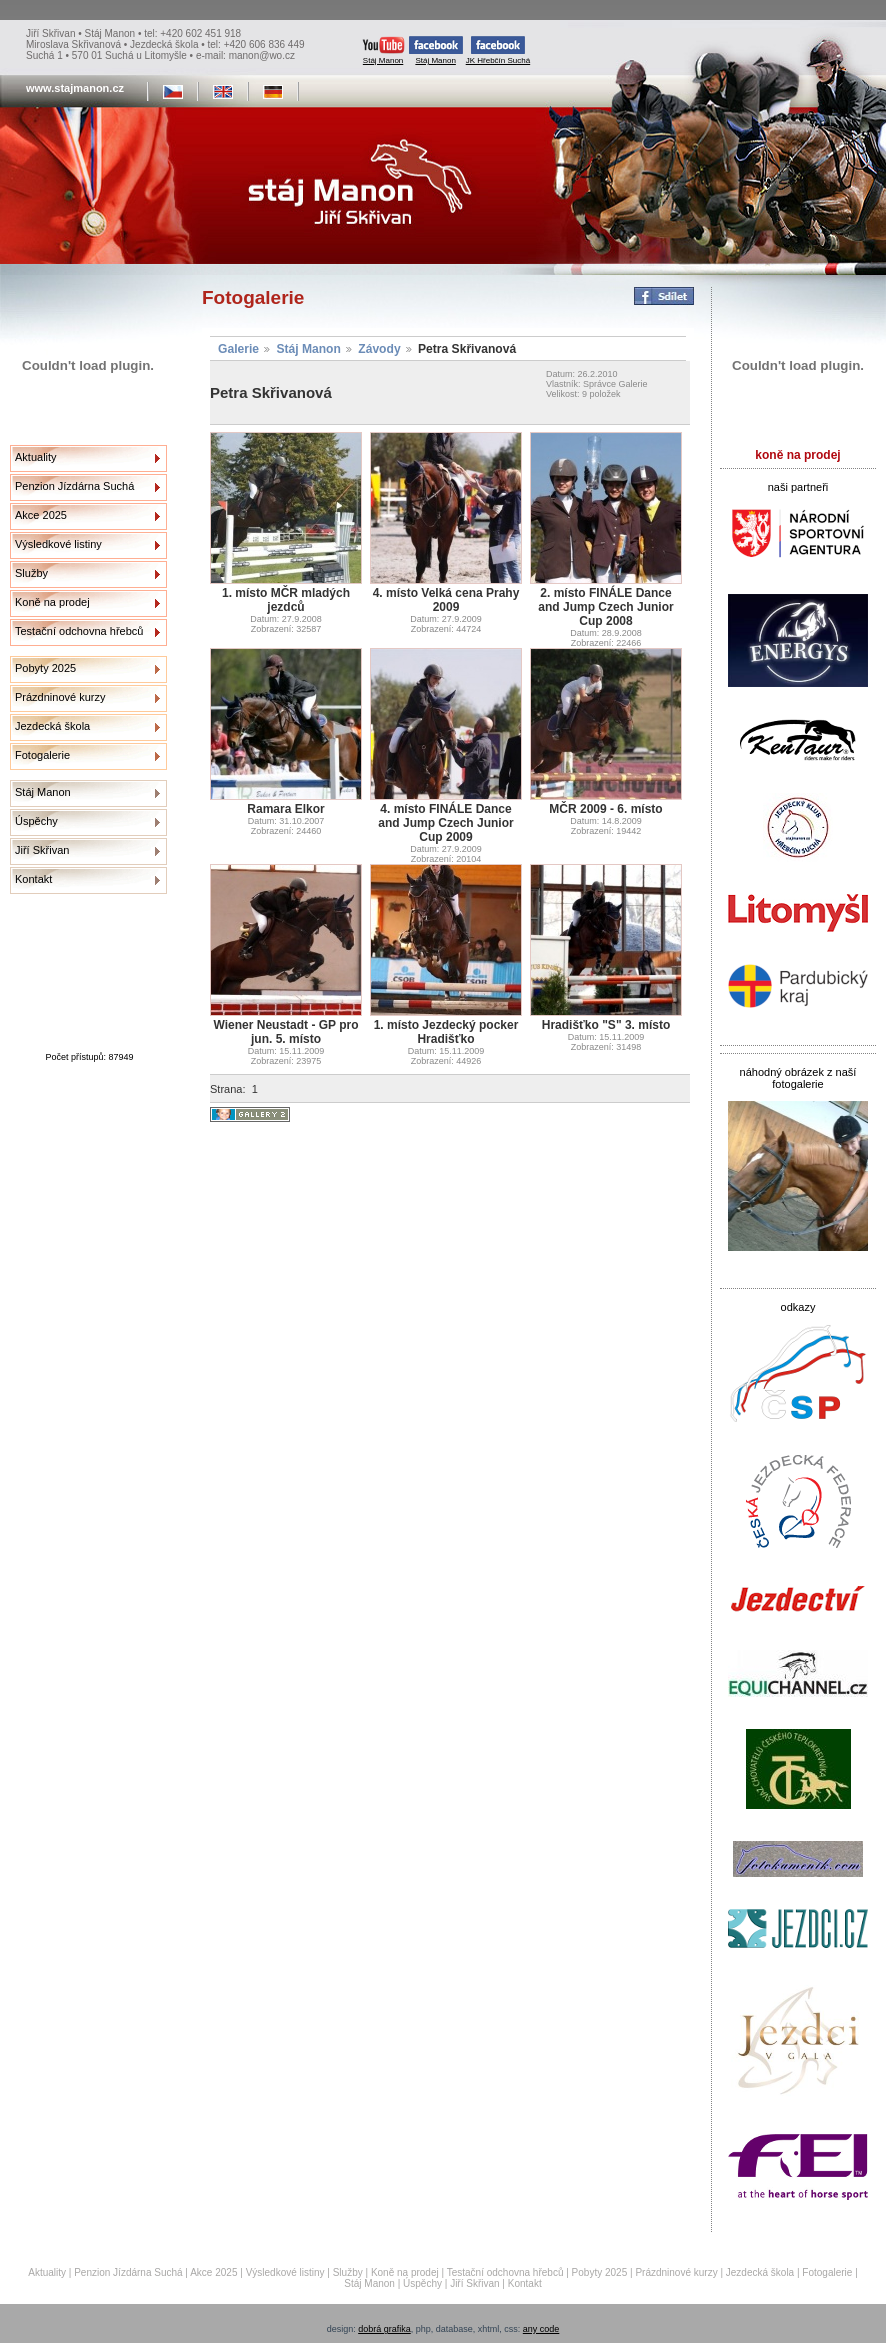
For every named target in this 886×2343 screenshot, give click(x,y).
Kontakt (33, 879)
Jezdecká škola (52, 726)
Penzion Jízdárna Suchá (74, 486)
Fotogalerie (42, 755)
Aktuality (36, 457)
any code (541, 2329)
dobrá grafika (384, 2329)
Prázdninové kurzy (60, 697)
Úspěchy (36, 821)
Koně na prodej (52, 602)
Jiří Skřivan (42, 850)
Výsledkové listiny (58, 544)
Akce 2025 (41, 515)
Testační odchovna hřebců (79, 631)
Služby (31, 573)
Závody (379, 349)
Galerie (238, 349)
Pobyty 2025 (45, 668)
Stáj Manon (383, 50)
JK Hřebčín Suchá (498, 50)
